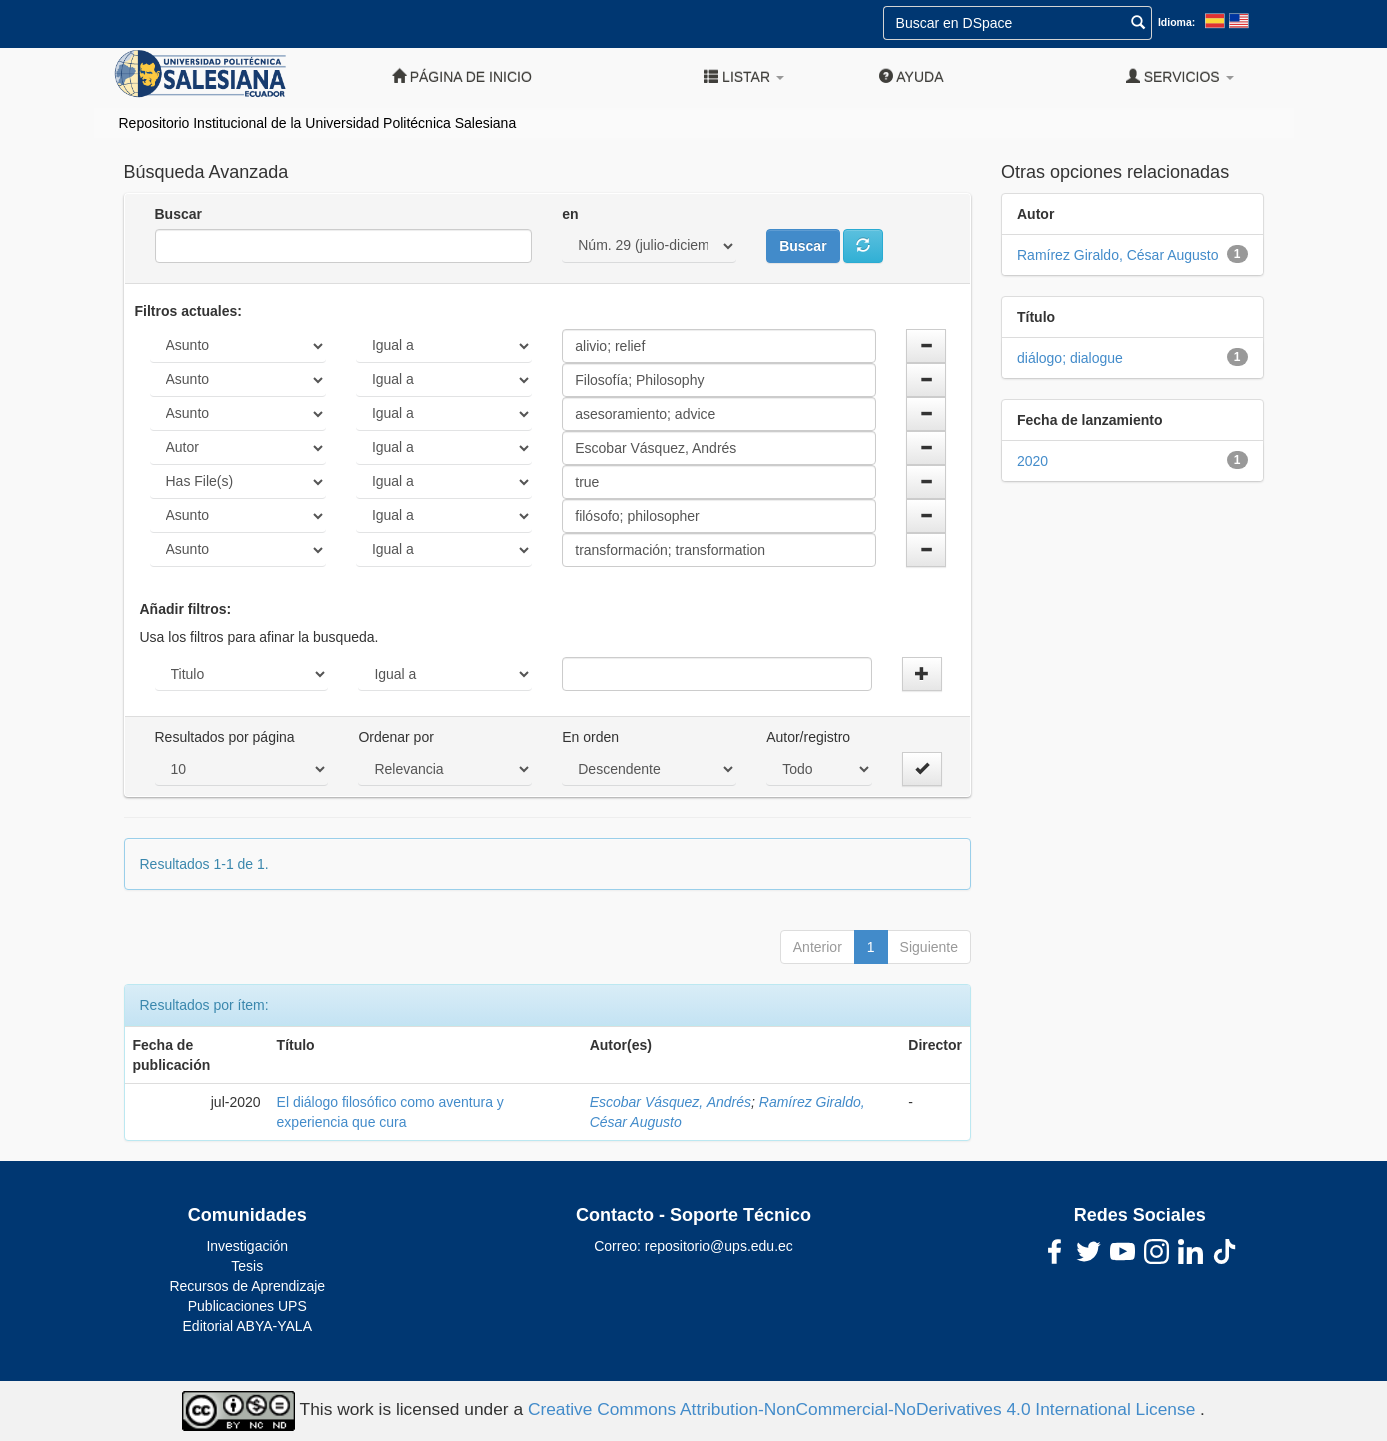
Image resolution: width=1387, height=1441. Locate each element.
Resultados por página (225, 737)
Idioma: (1176, 22)
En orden (590, 737)
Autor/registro (808, 737)
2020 (1032, 461)
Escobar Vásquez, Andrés (670, 1102)
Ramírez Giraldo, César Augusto (1118, 255)
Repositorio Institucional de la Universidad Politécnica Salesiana (318, 123)
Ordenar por (395, 737)
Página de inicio (462, 76)
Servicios (1180, 76)
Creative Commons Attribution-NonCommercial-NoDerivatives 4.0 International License (864, 1410)
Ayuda (911, 76)
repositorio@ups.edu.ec (719, 1246)
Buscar (178, 214)
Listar (744, 76)
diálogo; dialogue (1070, 358)
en (570, 214)
